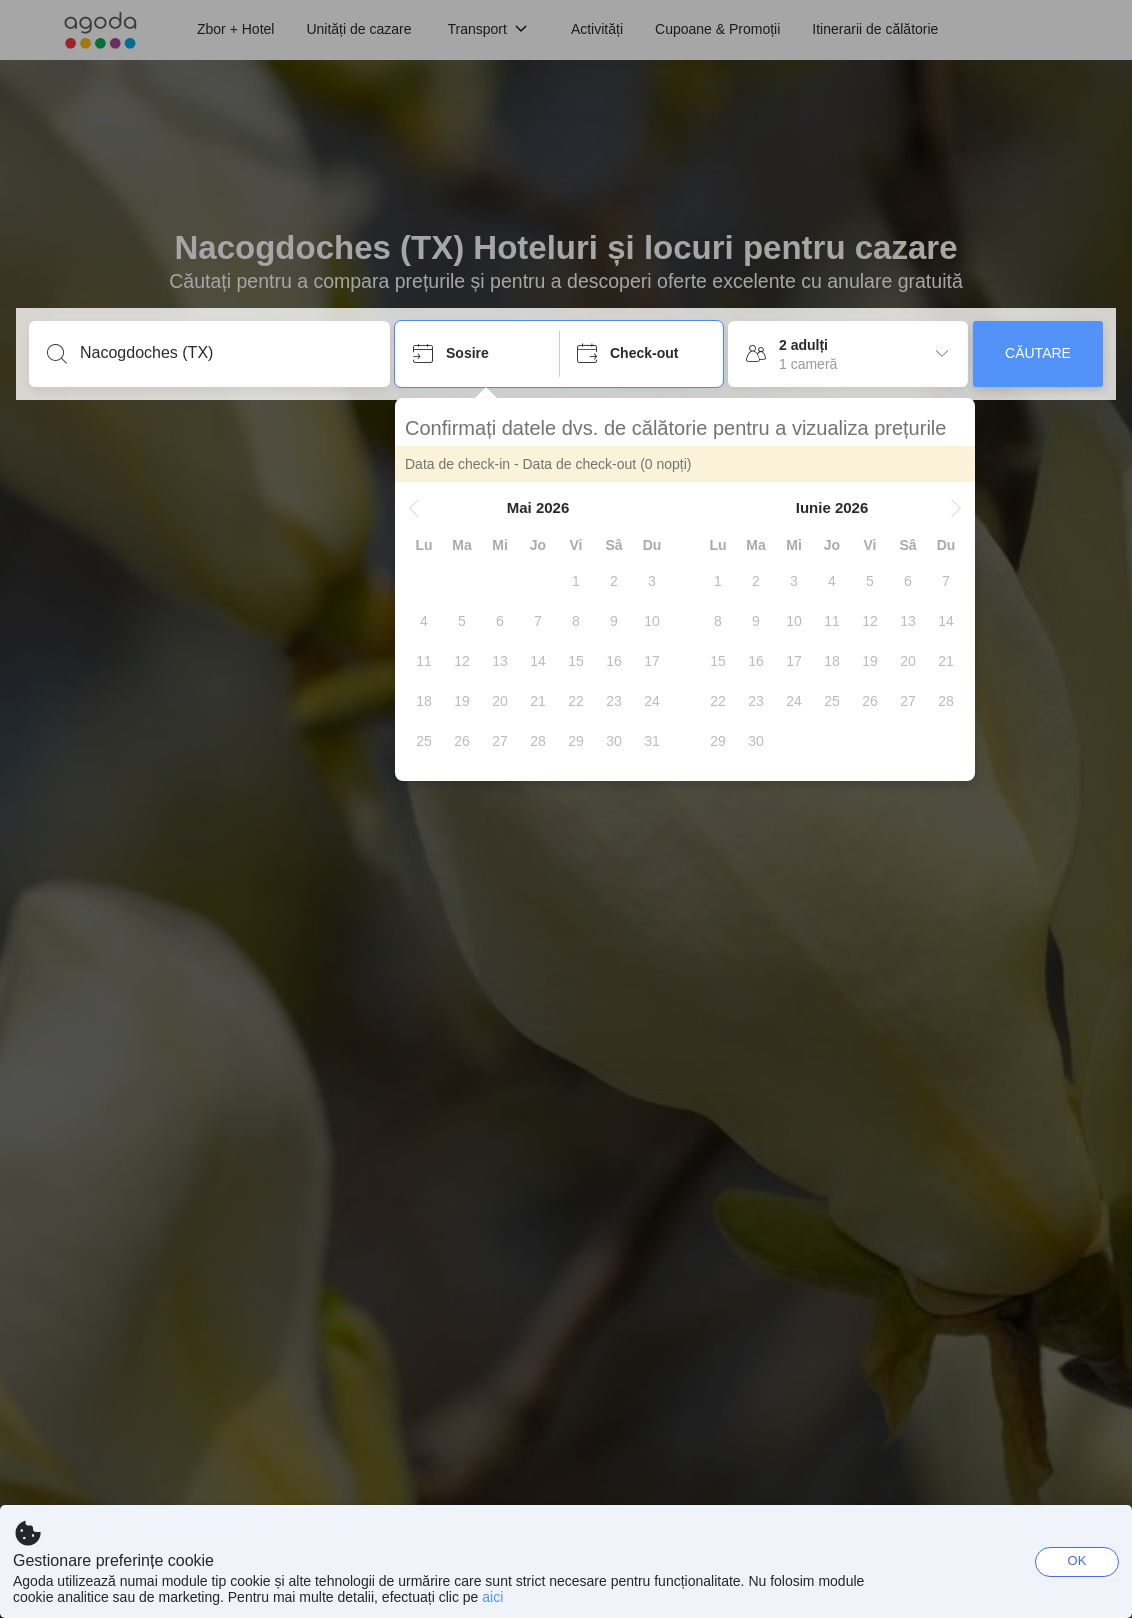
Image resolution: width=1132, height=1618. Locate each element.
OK (1077, 1560)
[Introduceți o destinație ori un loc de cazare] (225, 353)
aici (492, 1597)
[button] (414, 508)
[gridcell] (576, 581)
